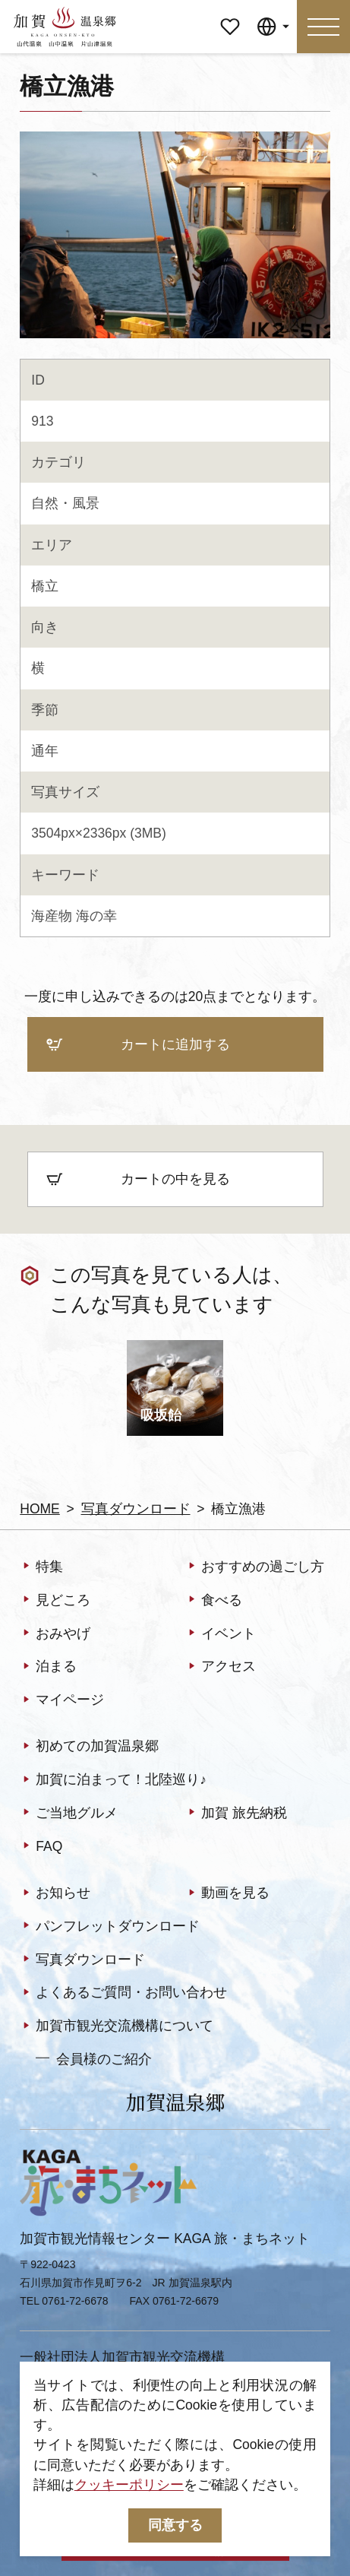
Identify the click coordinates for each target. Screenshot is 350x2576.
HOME (40, 1508)
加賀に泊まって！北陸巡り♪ (113, 1780)
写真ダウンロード (136, 1508)
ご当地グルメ (69, 1813)
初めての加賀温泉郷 (89, 1747)
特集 (41, 1567)
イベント (220, 1633)
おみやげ (55, 1633)
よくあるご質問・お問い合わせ (123, 1993)
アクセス (220, 1667)
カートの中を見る (137, 1180)
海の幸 (96, 916)
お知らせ (55, 1893)
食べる (213, 1601)
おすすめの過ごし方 (254, 1567)
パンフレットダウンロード (110, 1927)
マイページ (230, 20)
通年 (44, 751)
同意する (175, 2525)
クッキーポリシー (129, 2484)
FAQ (41, 1847)
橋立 (44, 586)
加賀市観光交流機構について (116, 2026)
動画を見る (227, 1893)
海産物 (51, 916)
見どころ (55, 1601)
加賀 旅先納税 (236, 1813)
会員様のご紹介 (93, 2059)
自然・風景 (65, 503)
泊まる (48, 1667)
